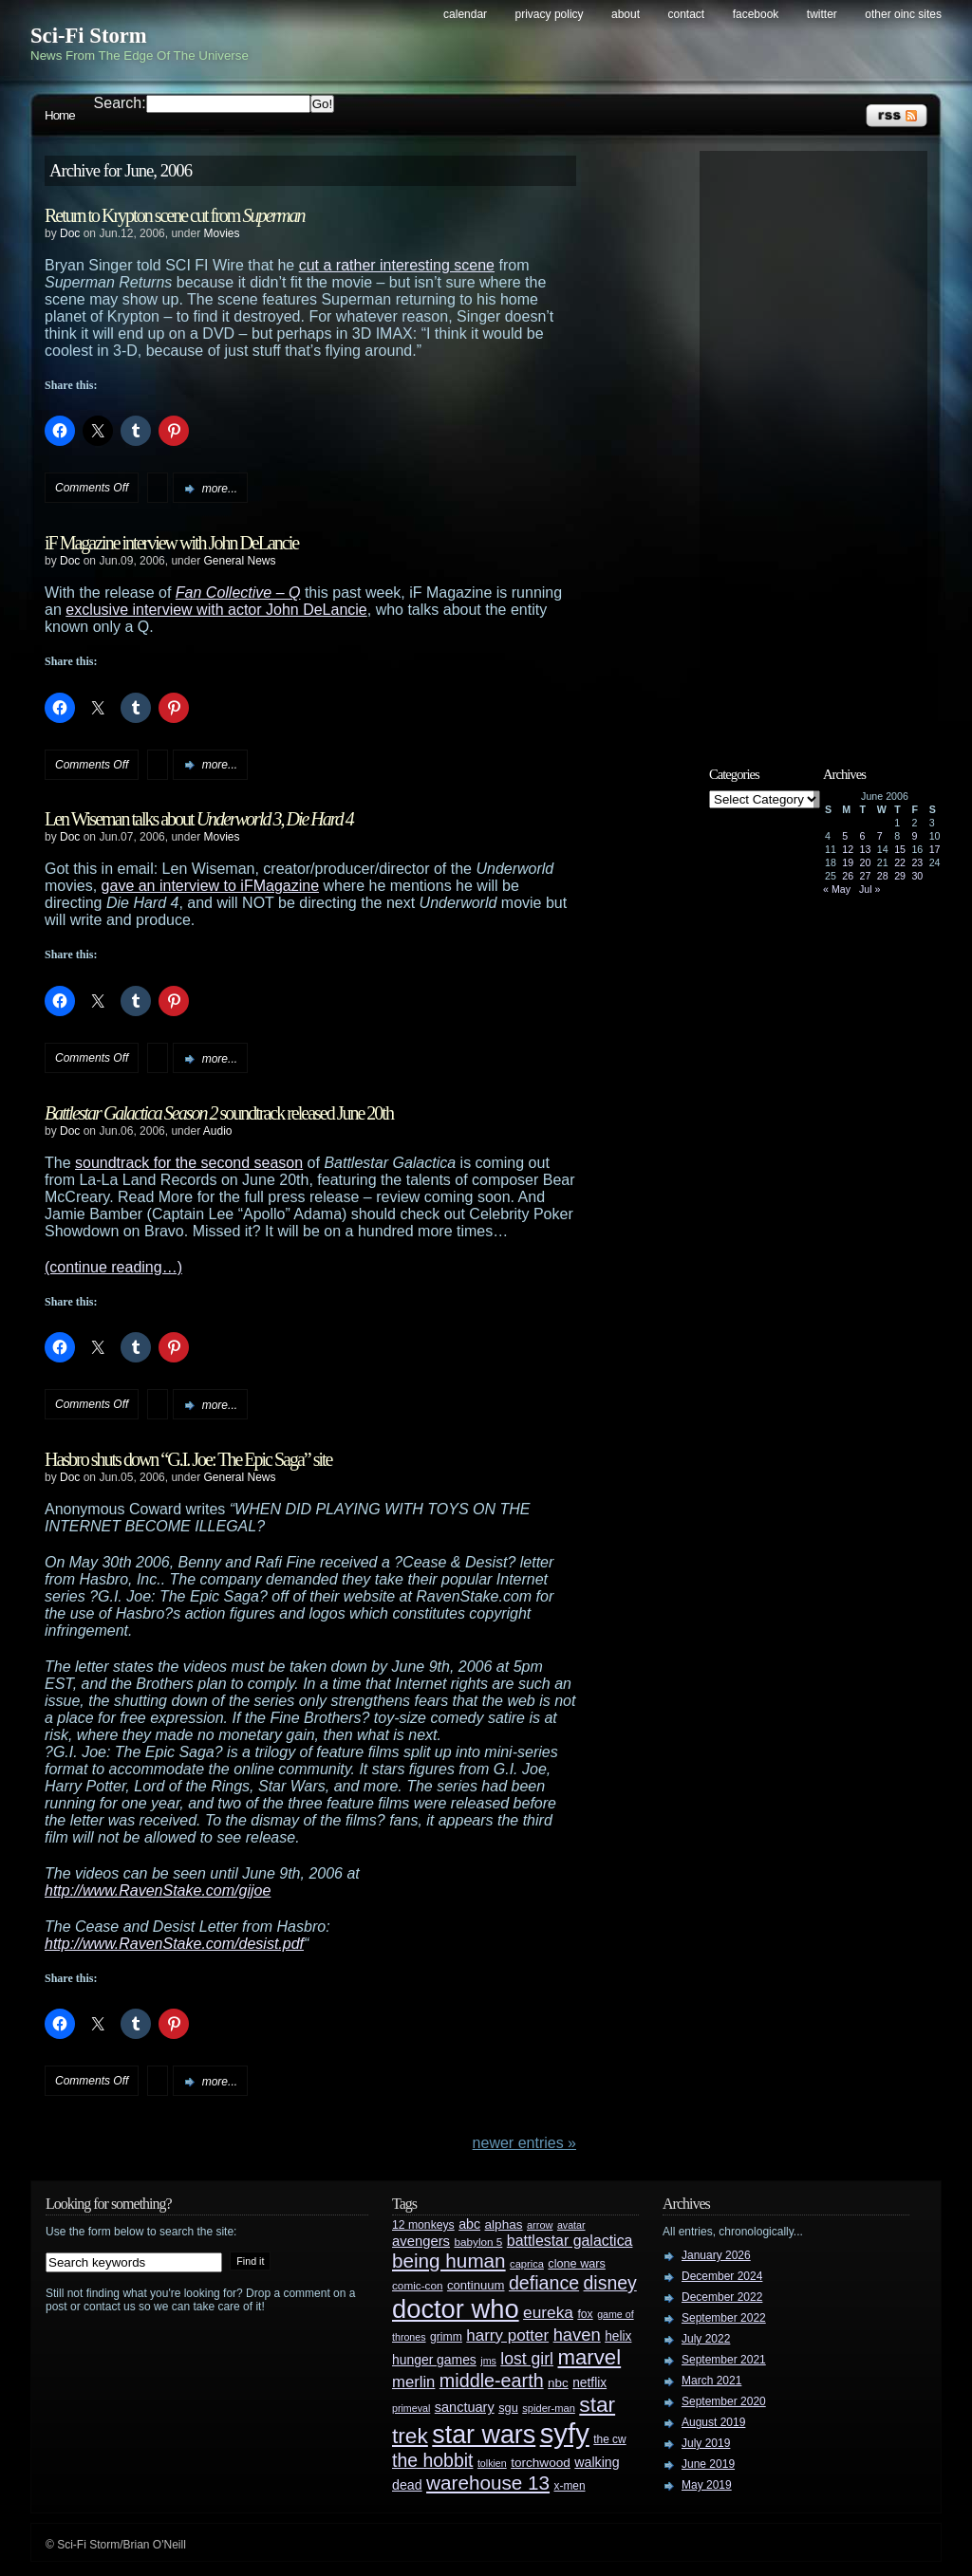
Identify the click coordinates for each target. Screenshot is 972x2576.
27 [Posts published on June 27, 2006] (865, 875)
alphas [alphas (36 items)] (504, 2224)
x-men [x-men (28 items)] (569, 2486)
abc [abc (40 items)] (469, 2224)
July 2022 (706, 2338)
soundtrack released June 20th (219, 1113)
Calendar (465, 14)
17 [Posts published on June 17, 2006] (935, 849)
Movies (221, 233)
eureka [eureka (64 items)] (548, 2312)
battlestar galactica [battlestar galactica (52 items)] (570, 2241)
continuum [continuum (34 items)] (476, 2285)
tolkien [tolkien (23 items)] (492, 2463)
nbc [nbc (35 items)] (558, 2383)
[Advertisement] (823, 443)
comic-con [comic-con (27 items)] (417, 2285)
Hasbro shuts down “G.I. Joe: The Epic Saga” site (188, 1459)
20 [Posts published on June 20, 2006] (865, 862)
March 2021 (711, 2380)
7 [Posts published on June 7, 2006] (880, 836)
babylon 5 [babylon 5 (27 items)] (478, 2241)
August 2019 (713, 2422)
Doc (70, 233)
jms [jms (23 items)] (488, 2360)
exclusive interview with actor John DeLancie (215, 610)
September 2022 (724, 2318)
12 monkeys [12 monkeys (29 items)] (423, 2225)
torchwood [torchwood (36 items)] (540, 2463)
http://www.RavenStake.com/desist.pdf (174, 1944)
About (625, 14)
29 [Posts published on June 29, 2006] (900, 875)
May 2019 (707, 2485)
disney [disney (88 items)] (610, 2282)
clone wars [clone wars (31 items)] (577, 2263)
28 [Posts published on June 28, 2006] (882, 875)
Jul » (870, 889)
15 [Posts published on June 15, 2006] (900, 849)
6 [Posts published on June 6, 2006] (863, 836)
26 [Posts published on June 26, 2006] (847, 875)
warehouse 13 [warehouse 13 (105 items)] (488, 2482)
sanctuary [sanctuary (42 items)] (465, 2407)
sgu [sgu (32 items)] (508, 2407)
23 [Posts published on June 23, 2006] (917, 862)
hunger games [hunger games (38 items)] (434, 2359)
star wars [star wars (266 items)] (483, 2434)
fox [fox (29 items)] (584, 2314)
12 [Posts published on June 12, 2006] (847, 849)
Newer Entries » (524, 2143)
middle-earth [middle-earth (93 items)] (491, 2380)
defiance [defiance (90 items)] (544, 2282)
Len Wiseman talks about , (199, 818)
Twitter (822, 14)
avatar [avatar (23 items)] (571, 2225)
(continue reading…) (113, 1267)
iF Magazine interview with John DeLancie (171, 542)
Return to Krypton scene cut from (174, 215)
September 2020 (724, 2401)
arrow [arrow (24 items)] (539, 2225)
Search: (120, 103)
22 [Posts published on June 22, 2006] (900, 862)
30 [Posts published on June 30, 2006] (917, 875)
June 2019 (708, 2464)
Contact (686, 14)
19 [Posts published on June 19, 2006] (847, 862)
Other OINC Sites (903, 14)
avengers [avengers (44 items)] (421, 2241)
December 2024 (722, 2276)
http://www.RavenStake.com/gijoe (158, 1890)
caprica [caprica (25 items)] (527, 2264)
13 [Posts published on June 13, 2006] (865, 849)
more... (219, 488)
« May (836, 889)
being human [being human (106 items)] (449, 2260)
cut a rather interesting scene (397, 265)
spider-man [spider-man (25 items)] (548, 2408)
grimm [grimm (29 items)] (446, 2337)
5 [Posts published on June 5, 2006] (845, 836)
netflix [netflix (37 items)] (589, 2383)
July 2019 (706, 2443)
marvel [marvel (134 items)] (589, 2357)
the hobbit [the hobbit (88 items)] (432, 2460)
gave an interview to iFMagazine (210, 886)
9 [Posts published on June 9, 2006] (914, 836)
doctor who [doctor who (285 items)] (455, 2309)
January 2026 (716, 2255)
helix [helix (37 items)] (618, 2336)
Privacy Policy (549, 14)
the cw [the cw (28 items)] (609, 2439)
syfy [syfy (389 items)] (564, 2433)
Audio (218, 1131)
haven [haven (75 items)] (577, 2334)
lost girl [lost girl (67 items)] (526, 2358)
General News (239, 560)
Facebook (756, 14)
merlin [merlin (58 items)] (413, 2382)
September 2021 (724, 2359)
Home (60, 115)
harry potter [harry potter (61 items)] (507, 2335)
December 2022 (722, 2297)
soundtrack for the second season (189, 1163)
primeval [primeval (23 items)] (411, 2408)
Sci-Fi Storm (88, 35)
